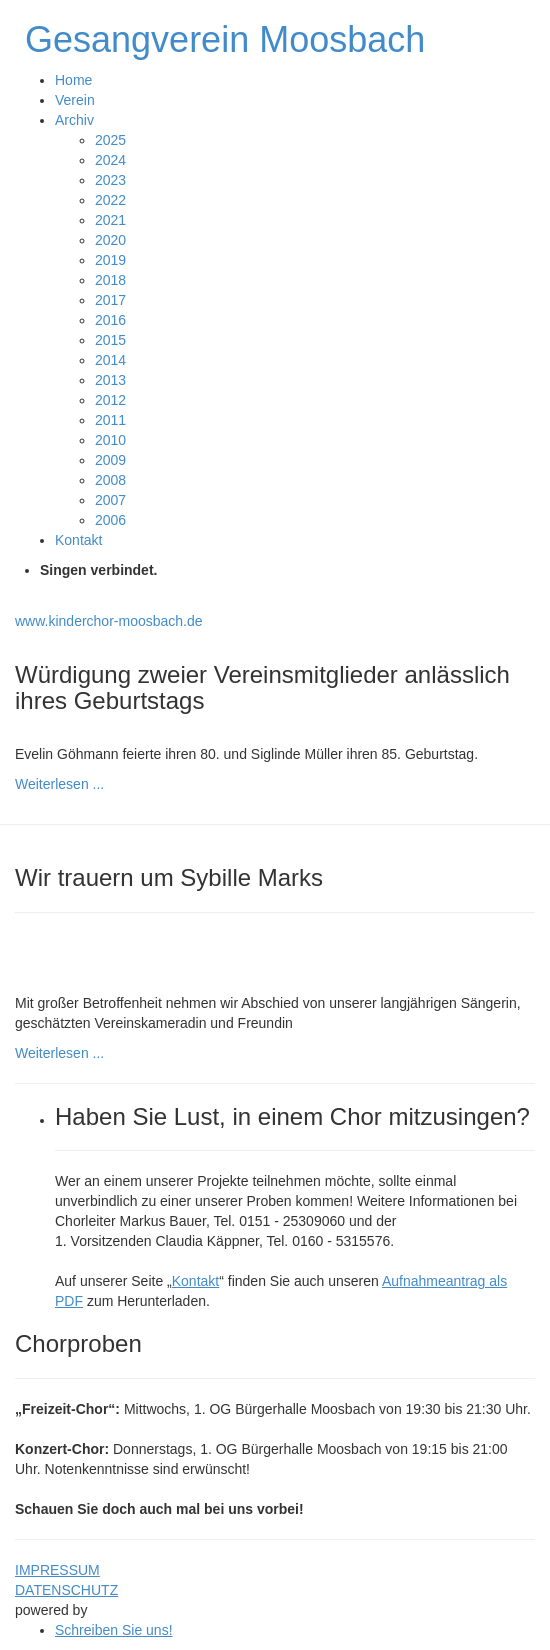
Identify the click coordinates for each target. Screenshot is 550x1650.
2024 (110, 160)
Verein (75, 100)
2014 (110, 360)
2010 (110, 440)
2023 (110, 180)
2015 (110, 340)
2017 (110, 300)
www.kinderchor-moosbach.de (109, 621)
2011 (110, 420)
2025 (110, 140)
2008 (110, 480)
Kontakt (78, 540)
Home (73, 80)
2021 (110, 220)
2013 (110, 380)
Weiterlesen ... (59, 784)
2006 (110, 520)
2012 (110, 400)
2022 (110, 200)
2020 (110, 240)
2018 (110, 280)
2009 (110, 460)
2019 (110, 260)
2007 (110, 500)
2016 (110, 320)
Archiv (74, 120)
